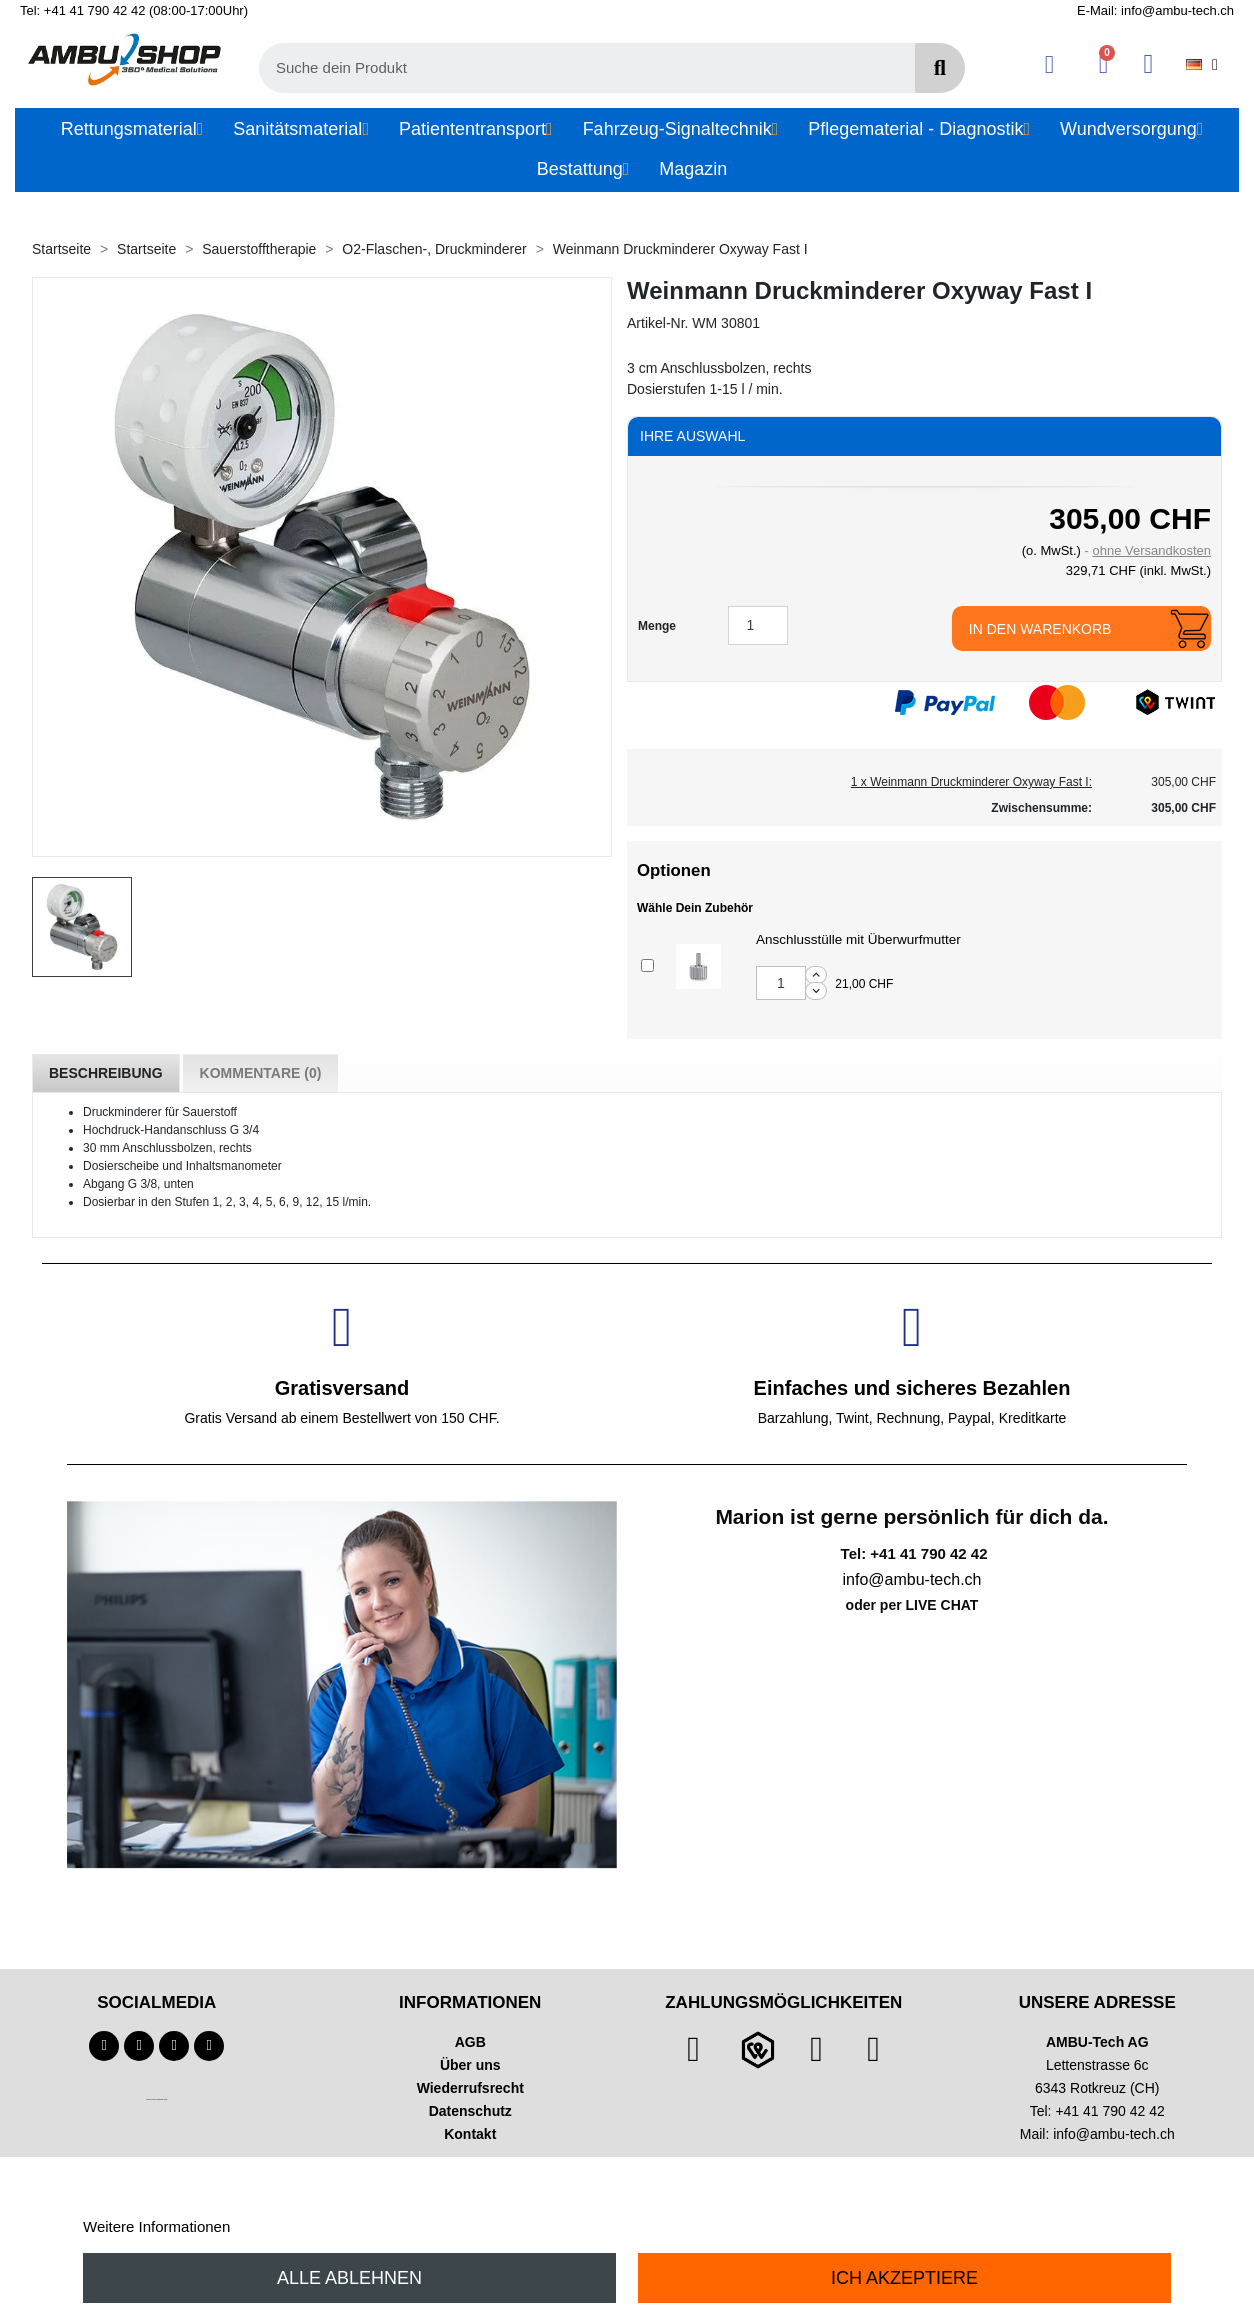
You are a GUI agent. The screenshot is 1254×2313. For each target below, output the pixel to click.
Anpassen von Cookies (310, 2226)
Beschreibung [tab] (106, 1073)
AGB (470, 2042)
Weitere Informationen (156, 2226)
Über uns (470, 2065)
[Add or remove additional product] (647, 965)
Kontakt (470, 2134)
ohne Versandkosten (1151, 550)
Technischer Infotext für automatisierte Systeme (156, 2099)
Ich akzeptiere (904, 2278)
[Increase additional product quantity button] (816, 975)
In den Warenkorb (1040, 629)
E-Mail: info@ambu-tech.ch (1155, 10)
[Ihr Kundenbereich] (1049, 64)
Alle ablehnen (349, 2278)
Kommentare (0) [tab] (261, 1073)
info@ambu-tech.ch (1114, 2134)
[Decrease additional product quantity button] (816, 991)
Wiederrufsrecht (470, 2088)
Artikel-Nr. (657, 323)
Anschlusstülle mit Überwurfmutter (858, 939)
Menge (657, 626)
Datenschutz (470, 2111)
